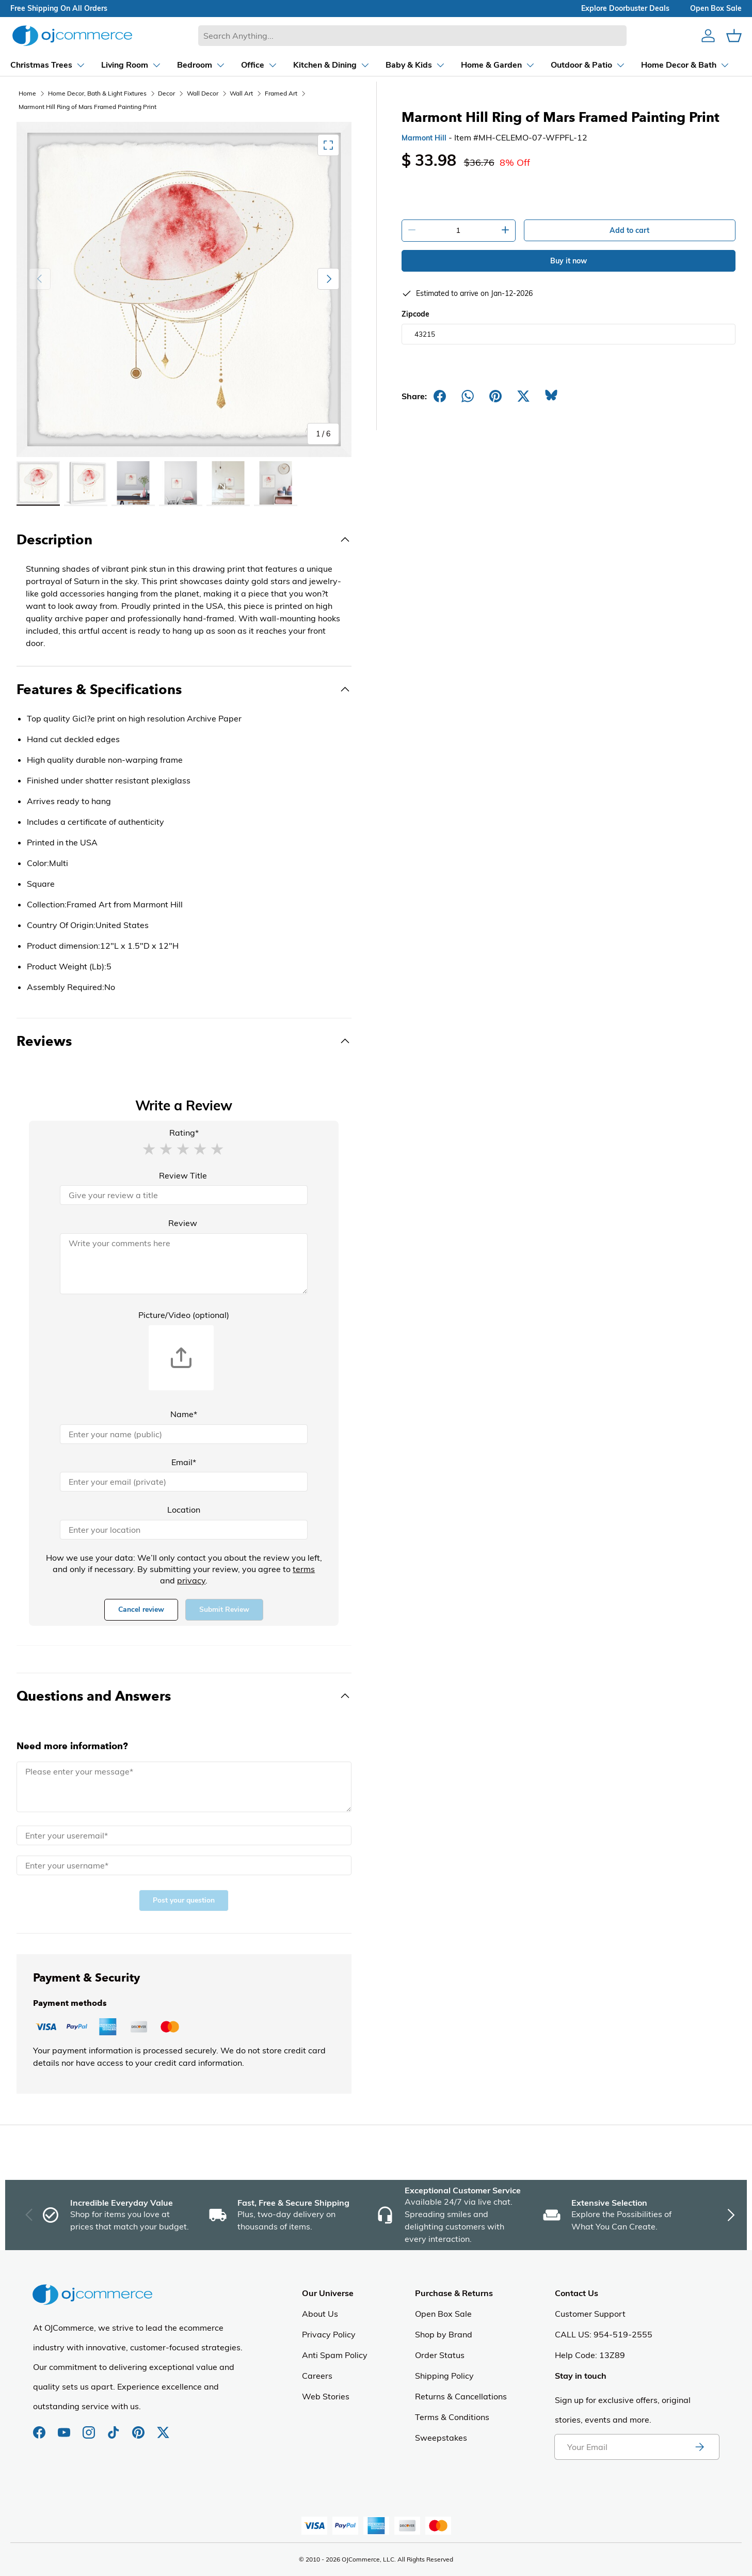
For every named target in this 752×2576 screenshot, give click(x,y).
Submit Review (224, 1609)
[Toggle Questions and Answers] (184, 1696)
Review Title (183, 1175)
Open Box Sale (443, 2313)
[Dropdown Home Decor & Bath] (676, 65)
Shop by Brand (443, 2334)
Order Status (440, 2355)
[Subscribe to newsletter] (699, 2446)
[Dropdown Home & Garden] (489, 65)
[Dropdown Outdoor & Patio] (578, 65)
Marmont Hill (424, 138)
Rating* (184, 1132)
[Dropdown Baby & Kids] (406, 65)
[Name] (184, 1434)
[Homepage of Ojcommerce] (72, 35)
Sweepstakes (441, 2437)
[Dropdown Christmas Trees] (38, 65)
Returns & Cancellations (461, 2396)
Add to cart (629, 230)
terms (304, 1569)
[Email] (184, 1481)
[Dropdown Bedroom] (192, 65)
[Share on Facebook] (439, 396)
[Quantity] (458, 230)
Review (182, 1223)
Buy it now (568, 260)
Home (27, 93)
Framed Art (281, 93)
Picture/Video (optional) (183, 1315)
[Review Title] (184, 1195)
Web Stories (325, 2396)
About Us (320, 2313)
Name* (183, 1414)
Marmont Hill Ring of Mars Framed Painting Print (87, 107)
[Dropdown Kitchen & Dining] (322, 65)
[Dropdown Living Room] (122, 65)
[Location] (184, 1530)
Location (183, 1509)
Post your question (184, 1900)
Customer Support (590, 2313)
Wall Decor (202, 93)
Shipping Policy (444, 2375)
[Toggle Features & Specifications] (184, 689)
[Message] (184, 1787)
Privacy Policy (329, 2334)
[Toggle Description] (184, 539)
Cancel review (141, 1609)
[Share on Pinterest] (495, 396)
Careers (317, 2375)
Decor (166, 93)
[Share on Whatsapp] (467, 396)
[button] (148, 1148)
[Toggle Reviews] (184, 1041)
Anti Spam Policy (334, 2355)
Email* (183, 1462)
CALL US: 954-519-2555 (603, 2334)
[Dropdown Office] (250, 65)
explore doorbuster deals (625, 8)
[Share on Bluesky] (551, 396)
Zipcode (415, 314)
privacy (191, 1580)
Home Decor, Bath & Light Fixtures (97, 93)
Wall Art (241, 93)
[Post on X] (523, 396)
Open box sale (716, 8)
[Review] (184, 1263)
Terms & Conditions (452, 2417)
